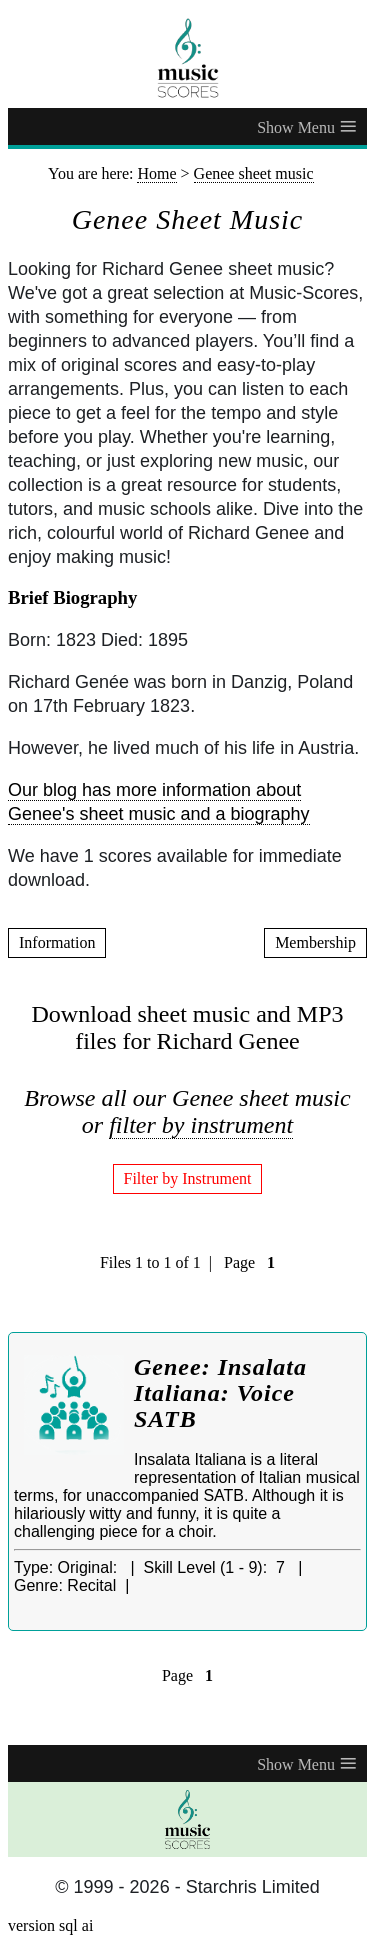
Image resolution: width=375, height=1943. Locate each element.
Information (57, 942)
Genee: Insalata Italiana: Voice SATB (220, 1393)
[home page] (187, 58)
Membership (315, 942)
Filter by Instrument (188, 1178)
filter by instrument (201, 1125)
